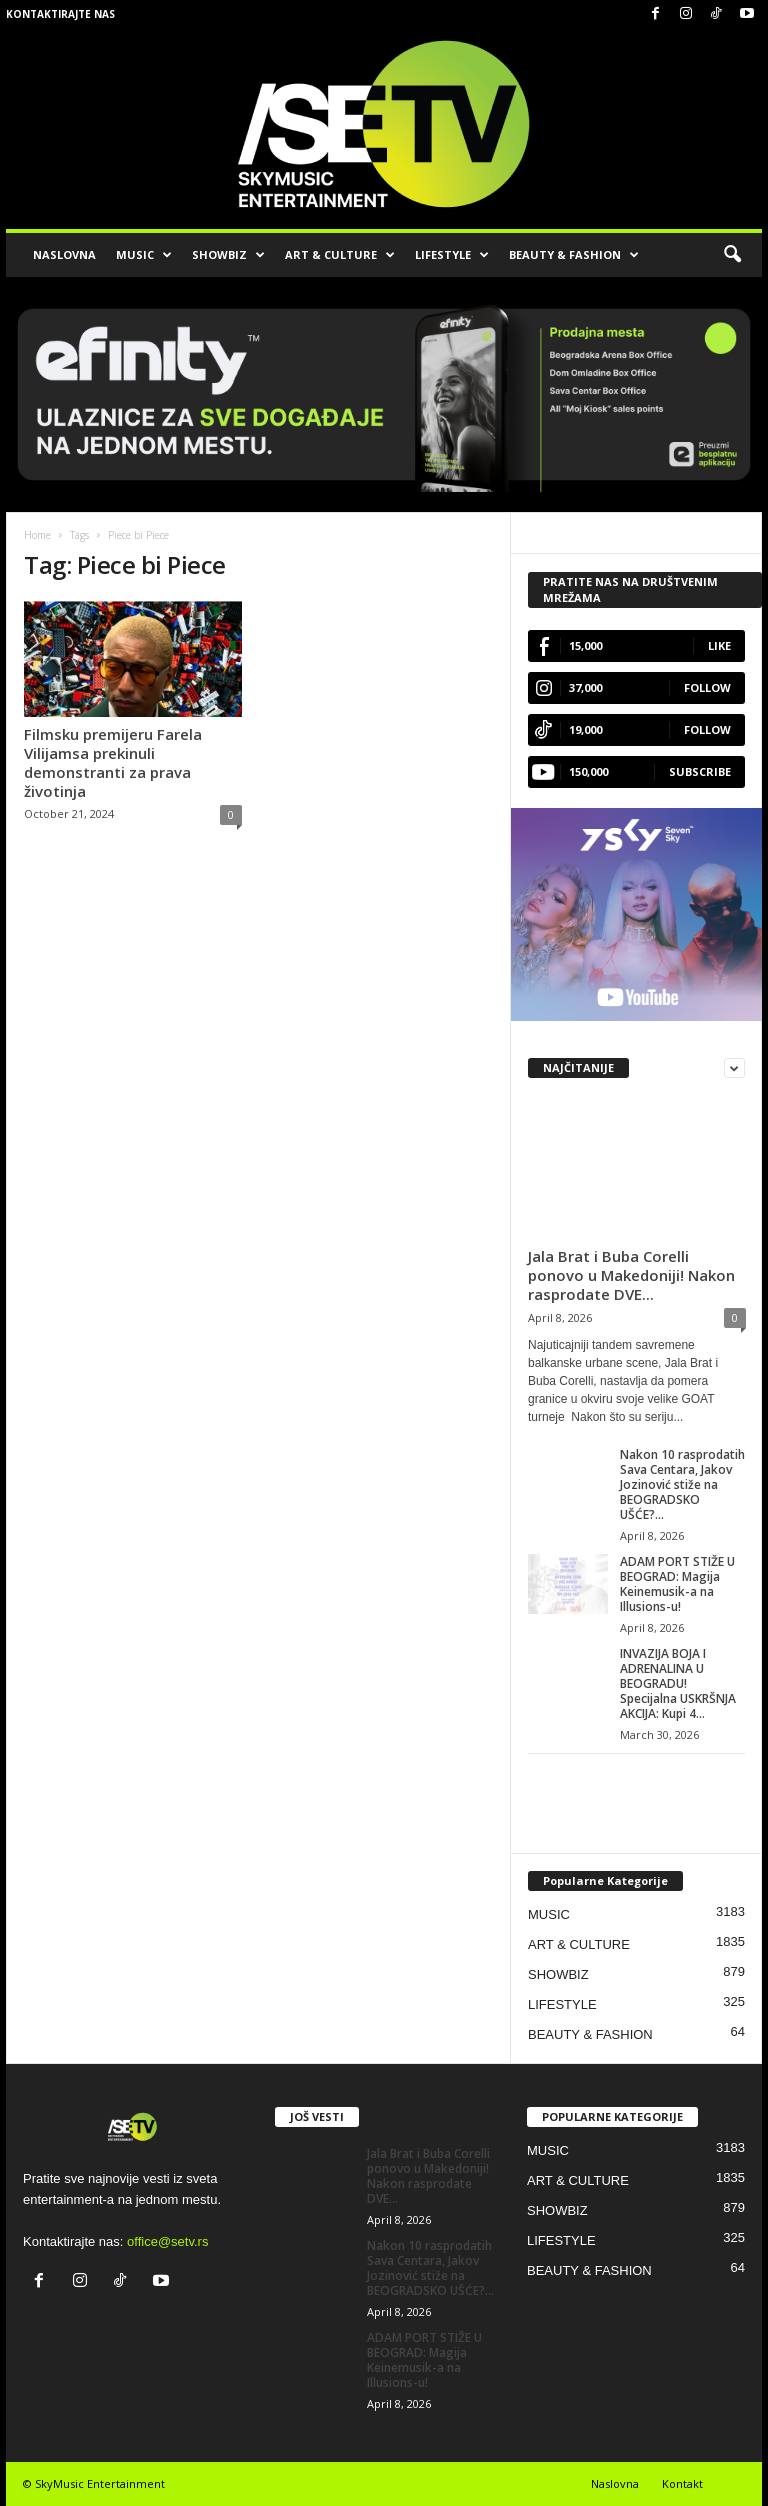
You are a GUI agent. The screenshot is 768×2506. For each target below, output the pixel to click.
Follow (707, 687)
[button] (732, 255)
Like (719, 645)
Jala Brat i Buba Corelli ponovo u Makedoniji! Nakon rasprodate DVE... (631, 1275)
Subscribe (700, 771)
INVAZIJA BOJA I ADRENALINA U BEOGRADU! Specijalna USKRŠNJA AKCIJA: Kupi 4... (678, 1683)
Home (37, 535)
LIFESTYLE (452, 255)
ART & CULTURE (340, 255)
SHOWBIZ (228, 255)
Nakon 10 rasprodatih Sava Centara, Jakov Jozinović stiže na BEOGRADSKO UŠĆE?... (682, 1484)
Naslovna (615, 2483)
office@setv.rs (167, 2241)
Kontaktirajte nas (60, 14)
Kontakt (682, 2483)
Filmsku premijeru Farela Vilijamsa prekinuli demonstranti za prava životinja (113, 762)
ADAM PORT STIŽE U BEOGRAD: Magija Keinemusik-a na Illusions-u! (677, 1584)
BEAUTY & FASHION (574, 255)
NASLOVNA (64, 254)
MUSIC (144, 255)
